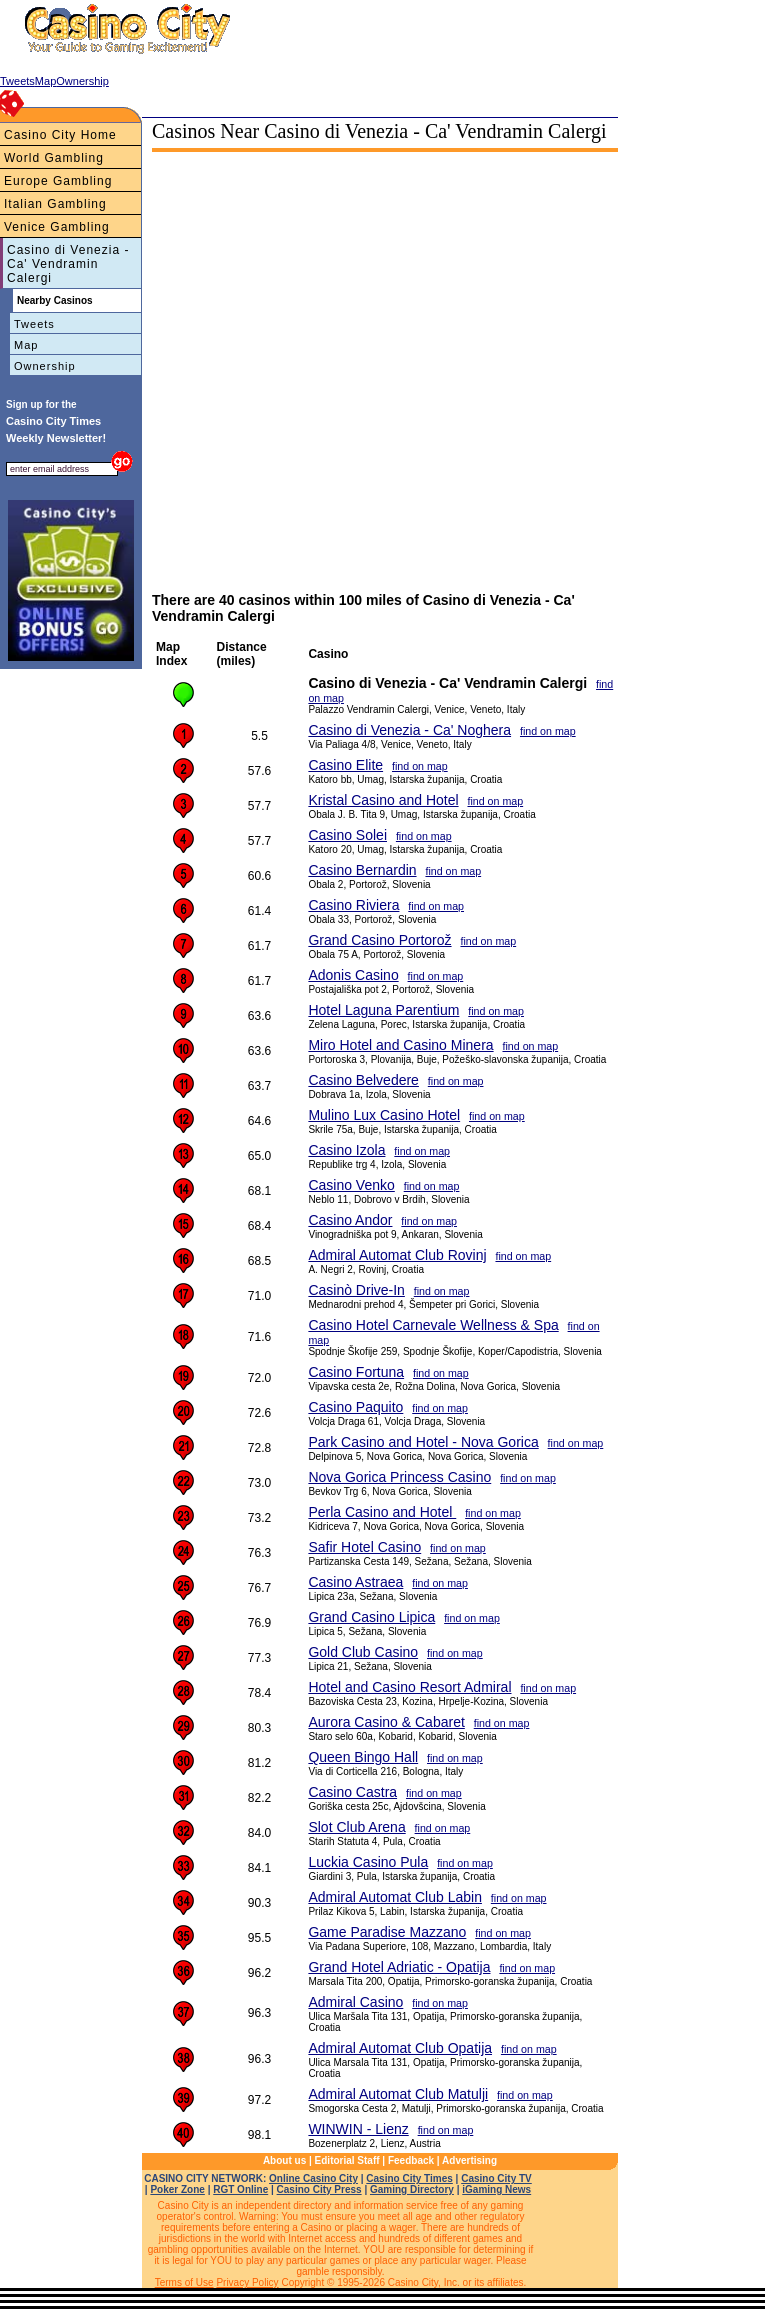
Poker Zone (177, 2189)
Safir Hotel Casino (364, 1547)
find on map (548, 731)
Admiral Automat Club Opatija (400, 2048)
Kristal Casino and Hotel (383, 800)
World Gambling (54, 158)
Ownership (45, 366)
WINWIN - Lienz (358, 2129)
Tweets (34, 324)
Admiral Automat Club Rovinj (397, 1255)
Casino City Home (60, 135)
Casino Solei (347, 835)
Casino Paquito (355, 1407)
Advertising (469, 2160)
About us (284, 2160)
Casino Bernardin (362, 870)
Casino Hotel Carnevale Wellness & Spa (433, 1325)
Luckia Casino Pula (368, 1862)
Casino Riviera (353, 905)
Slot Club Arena (356, 1827)
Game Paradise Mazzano (387, 1932)
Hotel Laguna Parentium (383, 1010)
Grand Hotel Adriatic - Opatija (399, 1967)
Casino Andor (350, 1220)
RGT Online (240, 2189)
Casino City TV (496, 2178)
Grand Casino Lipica (371, 1617)
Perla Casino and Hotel (382, 1512)
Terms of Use (184, 2282)
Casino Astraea (355, 1582)
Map (26, 345)
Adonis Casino (353, 975)
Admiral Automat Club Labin (395, 1897)
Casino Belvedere (363, 1080)
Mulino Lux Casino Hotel (384, 1115)
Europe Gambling (58, 181)
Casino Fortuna (356, 1372)
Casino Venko (351, 1185)
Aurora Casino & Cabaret (386, 1722)
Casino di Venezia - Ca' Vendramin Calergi (68, 264)
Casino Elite (345, 765)
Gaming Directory (412, 2189)
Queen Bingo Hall (363, 1757)
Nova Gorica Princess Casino (399, 1477)
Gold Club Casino (363, 1652)
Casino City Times (409, 2178)
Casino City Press (319, 2189)
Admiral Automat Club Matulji (398, 2094)
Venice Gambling (57, 227)
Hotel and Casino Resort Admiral (409, 1687)
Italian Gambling (55, 204)
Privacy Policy (247, 2282)
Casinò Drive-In (356, 1290)
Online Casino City (313, 2178)
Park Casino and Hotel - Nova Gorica (423, 1442)
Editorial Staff (347, 2160)
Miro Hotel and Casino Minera (400, 1045)
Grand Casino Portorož (379, 940)
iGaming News (496, 2189)
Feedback (411, 2160)
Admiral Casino (355, 2002)
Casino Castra (352, 1792)
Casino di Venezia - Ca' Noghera (409, 730)
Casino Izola (346, 1150)
